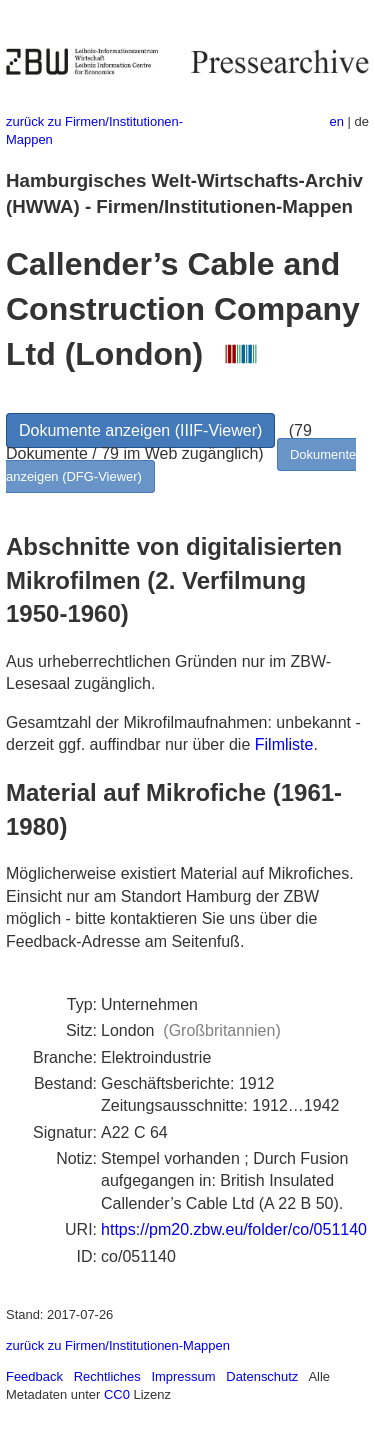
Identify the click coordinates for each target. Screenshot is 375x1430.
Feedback (34, 1376)
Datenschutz (262, 1376)
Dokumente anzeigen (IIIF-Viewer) (140, 430)
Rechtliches (107, 1376)
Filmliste (284, 744)
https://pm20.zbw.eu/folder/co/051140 (234, 1229)
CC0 (117, 1394)
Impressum (183, 1376)
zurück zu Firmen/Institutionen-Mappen (118, 1345)
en (337, 121)
